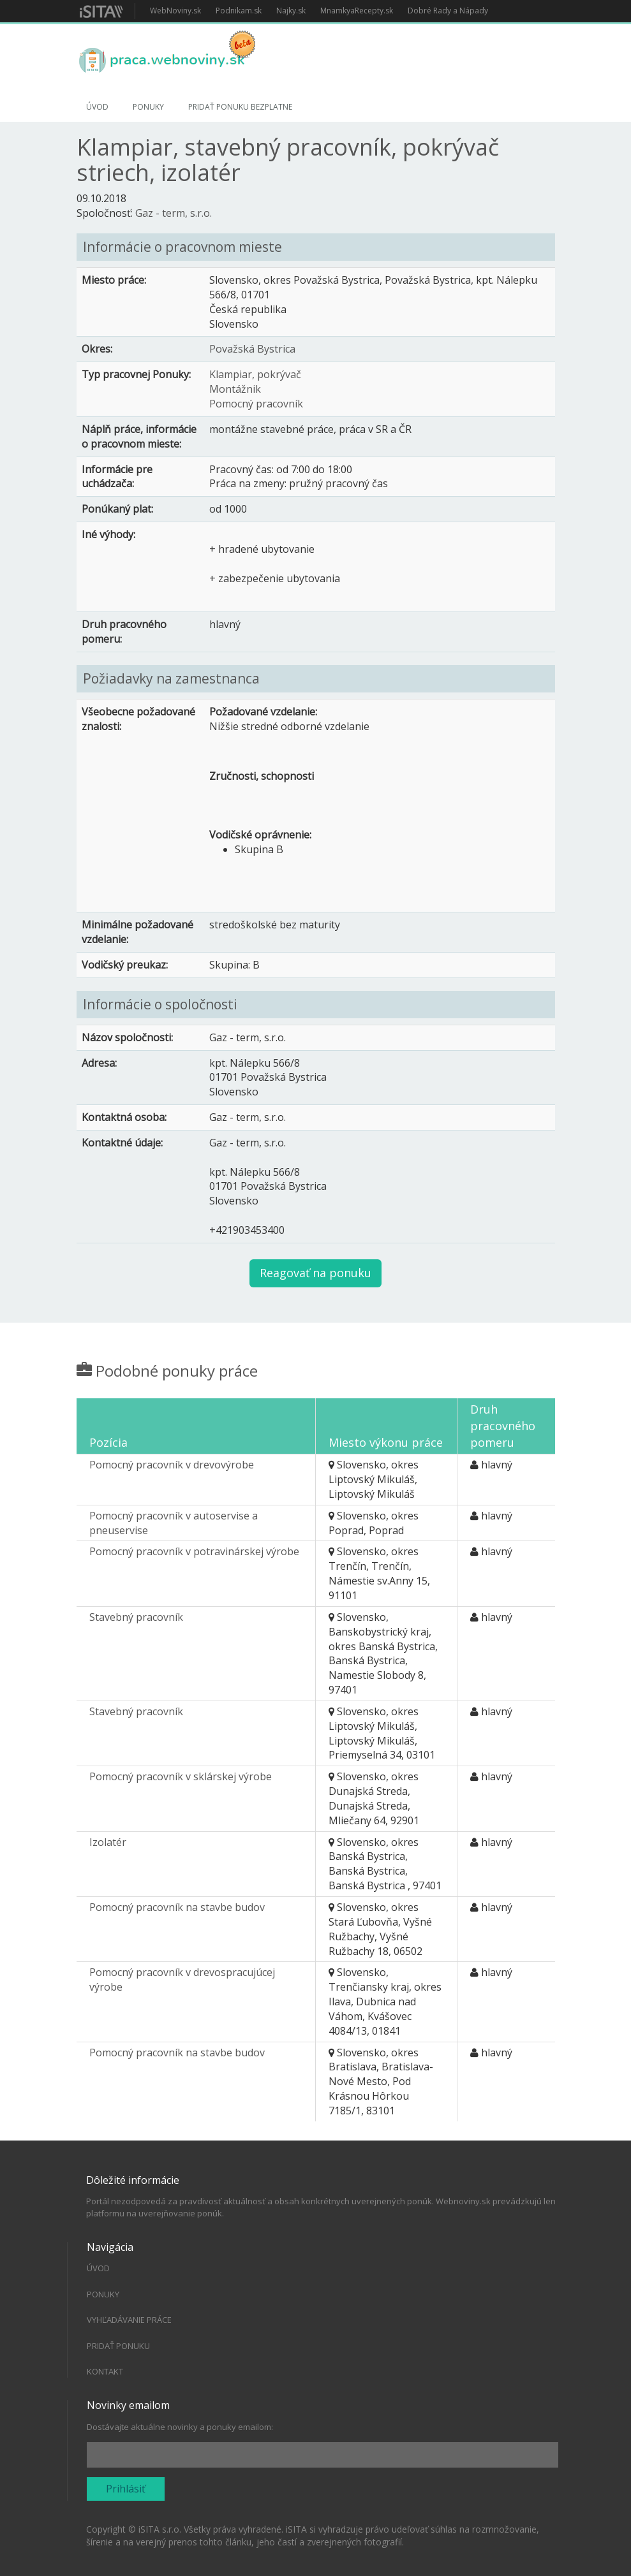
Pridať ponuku (118, 2346)
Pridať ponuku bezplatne (240, 106)
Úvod (97, 106)
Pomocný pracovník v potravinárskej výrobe (194, 1551)
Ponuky (148, 106)
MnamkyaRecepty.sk (356, 10)
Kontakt (105, 2371)
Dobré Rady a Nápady (448, 10)
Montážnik (235, 389)
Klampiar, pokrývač (255, 374)
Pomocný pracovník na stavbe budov (177, 1907)
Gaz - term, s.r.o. (173, 213)
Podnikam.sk (239, 10)
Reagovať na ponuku (315, 1272)
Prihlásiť (125, 2489)
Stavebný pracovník (136, 1617)
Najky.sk (291, 10)
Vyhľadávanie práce (129, 2319)
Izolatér (107, 1842)
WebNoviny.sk (175, 10)
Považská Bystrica (252, 349)
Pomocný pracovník (256, 404)
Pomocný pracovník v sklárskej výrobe (180, 1776)
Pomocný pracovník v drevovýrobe (171, 1465)
